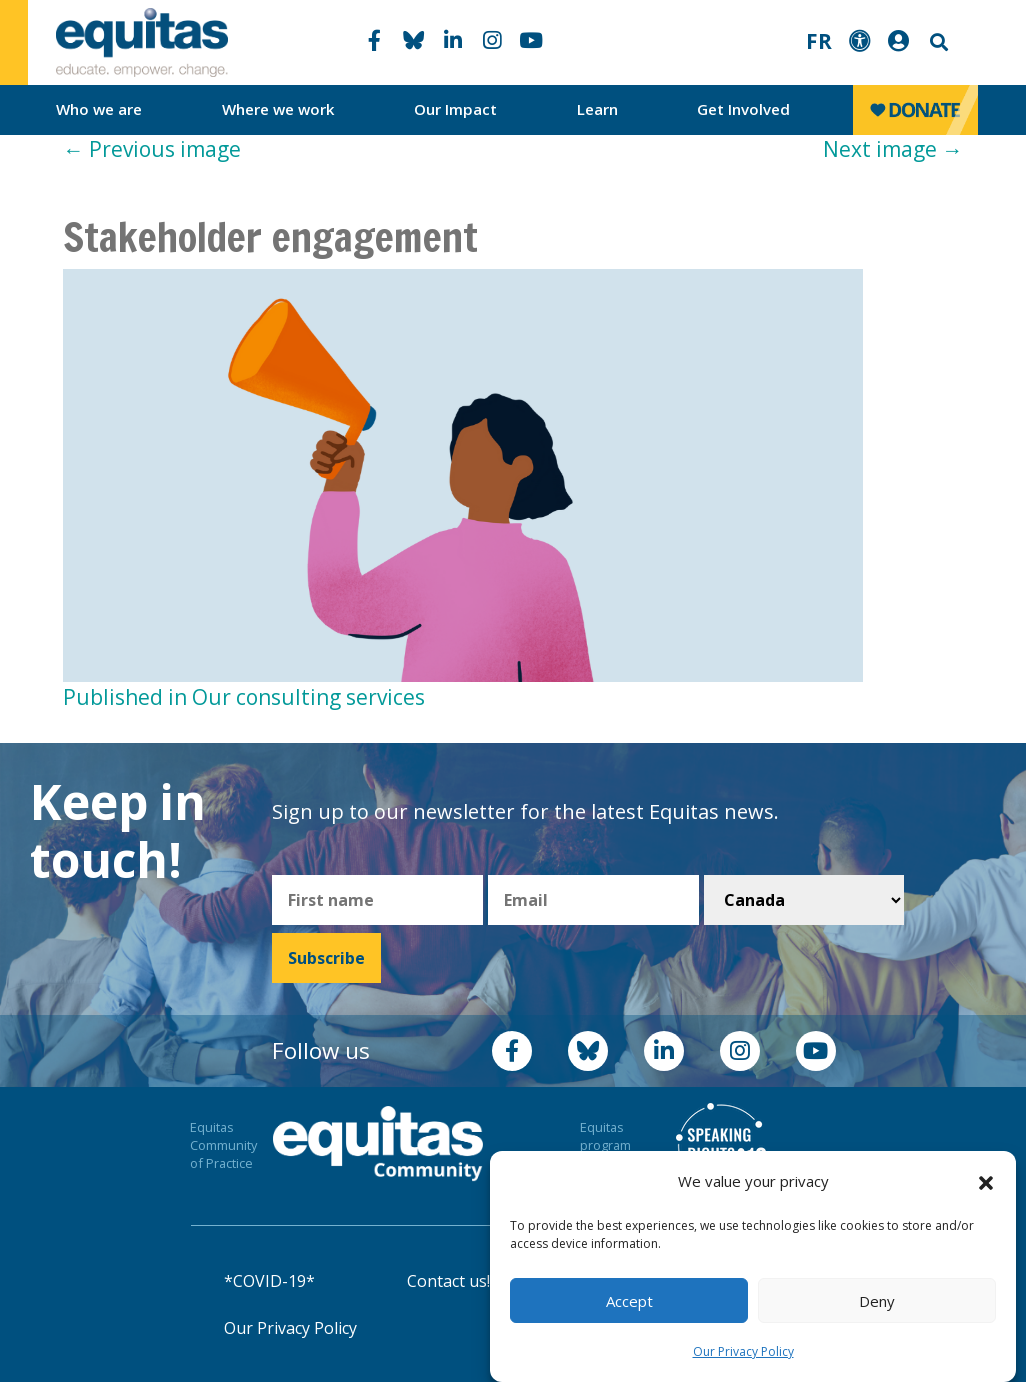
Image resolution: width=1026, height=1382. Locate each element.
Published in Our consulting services (244, 697)
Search (937, 42)
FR (819, 41)
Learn (597, 109)
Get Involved (743, 109)
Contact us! (448, 1281)
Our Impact (455, 109)
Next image (893, 149)
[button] (986, 1182)
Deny (877, 1301)
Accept (629, 1301)
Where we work (278, 109)
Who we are (99, 109)
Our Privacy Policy (743, 1351)
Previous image (152, 149)
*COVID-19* (269, 1281)
